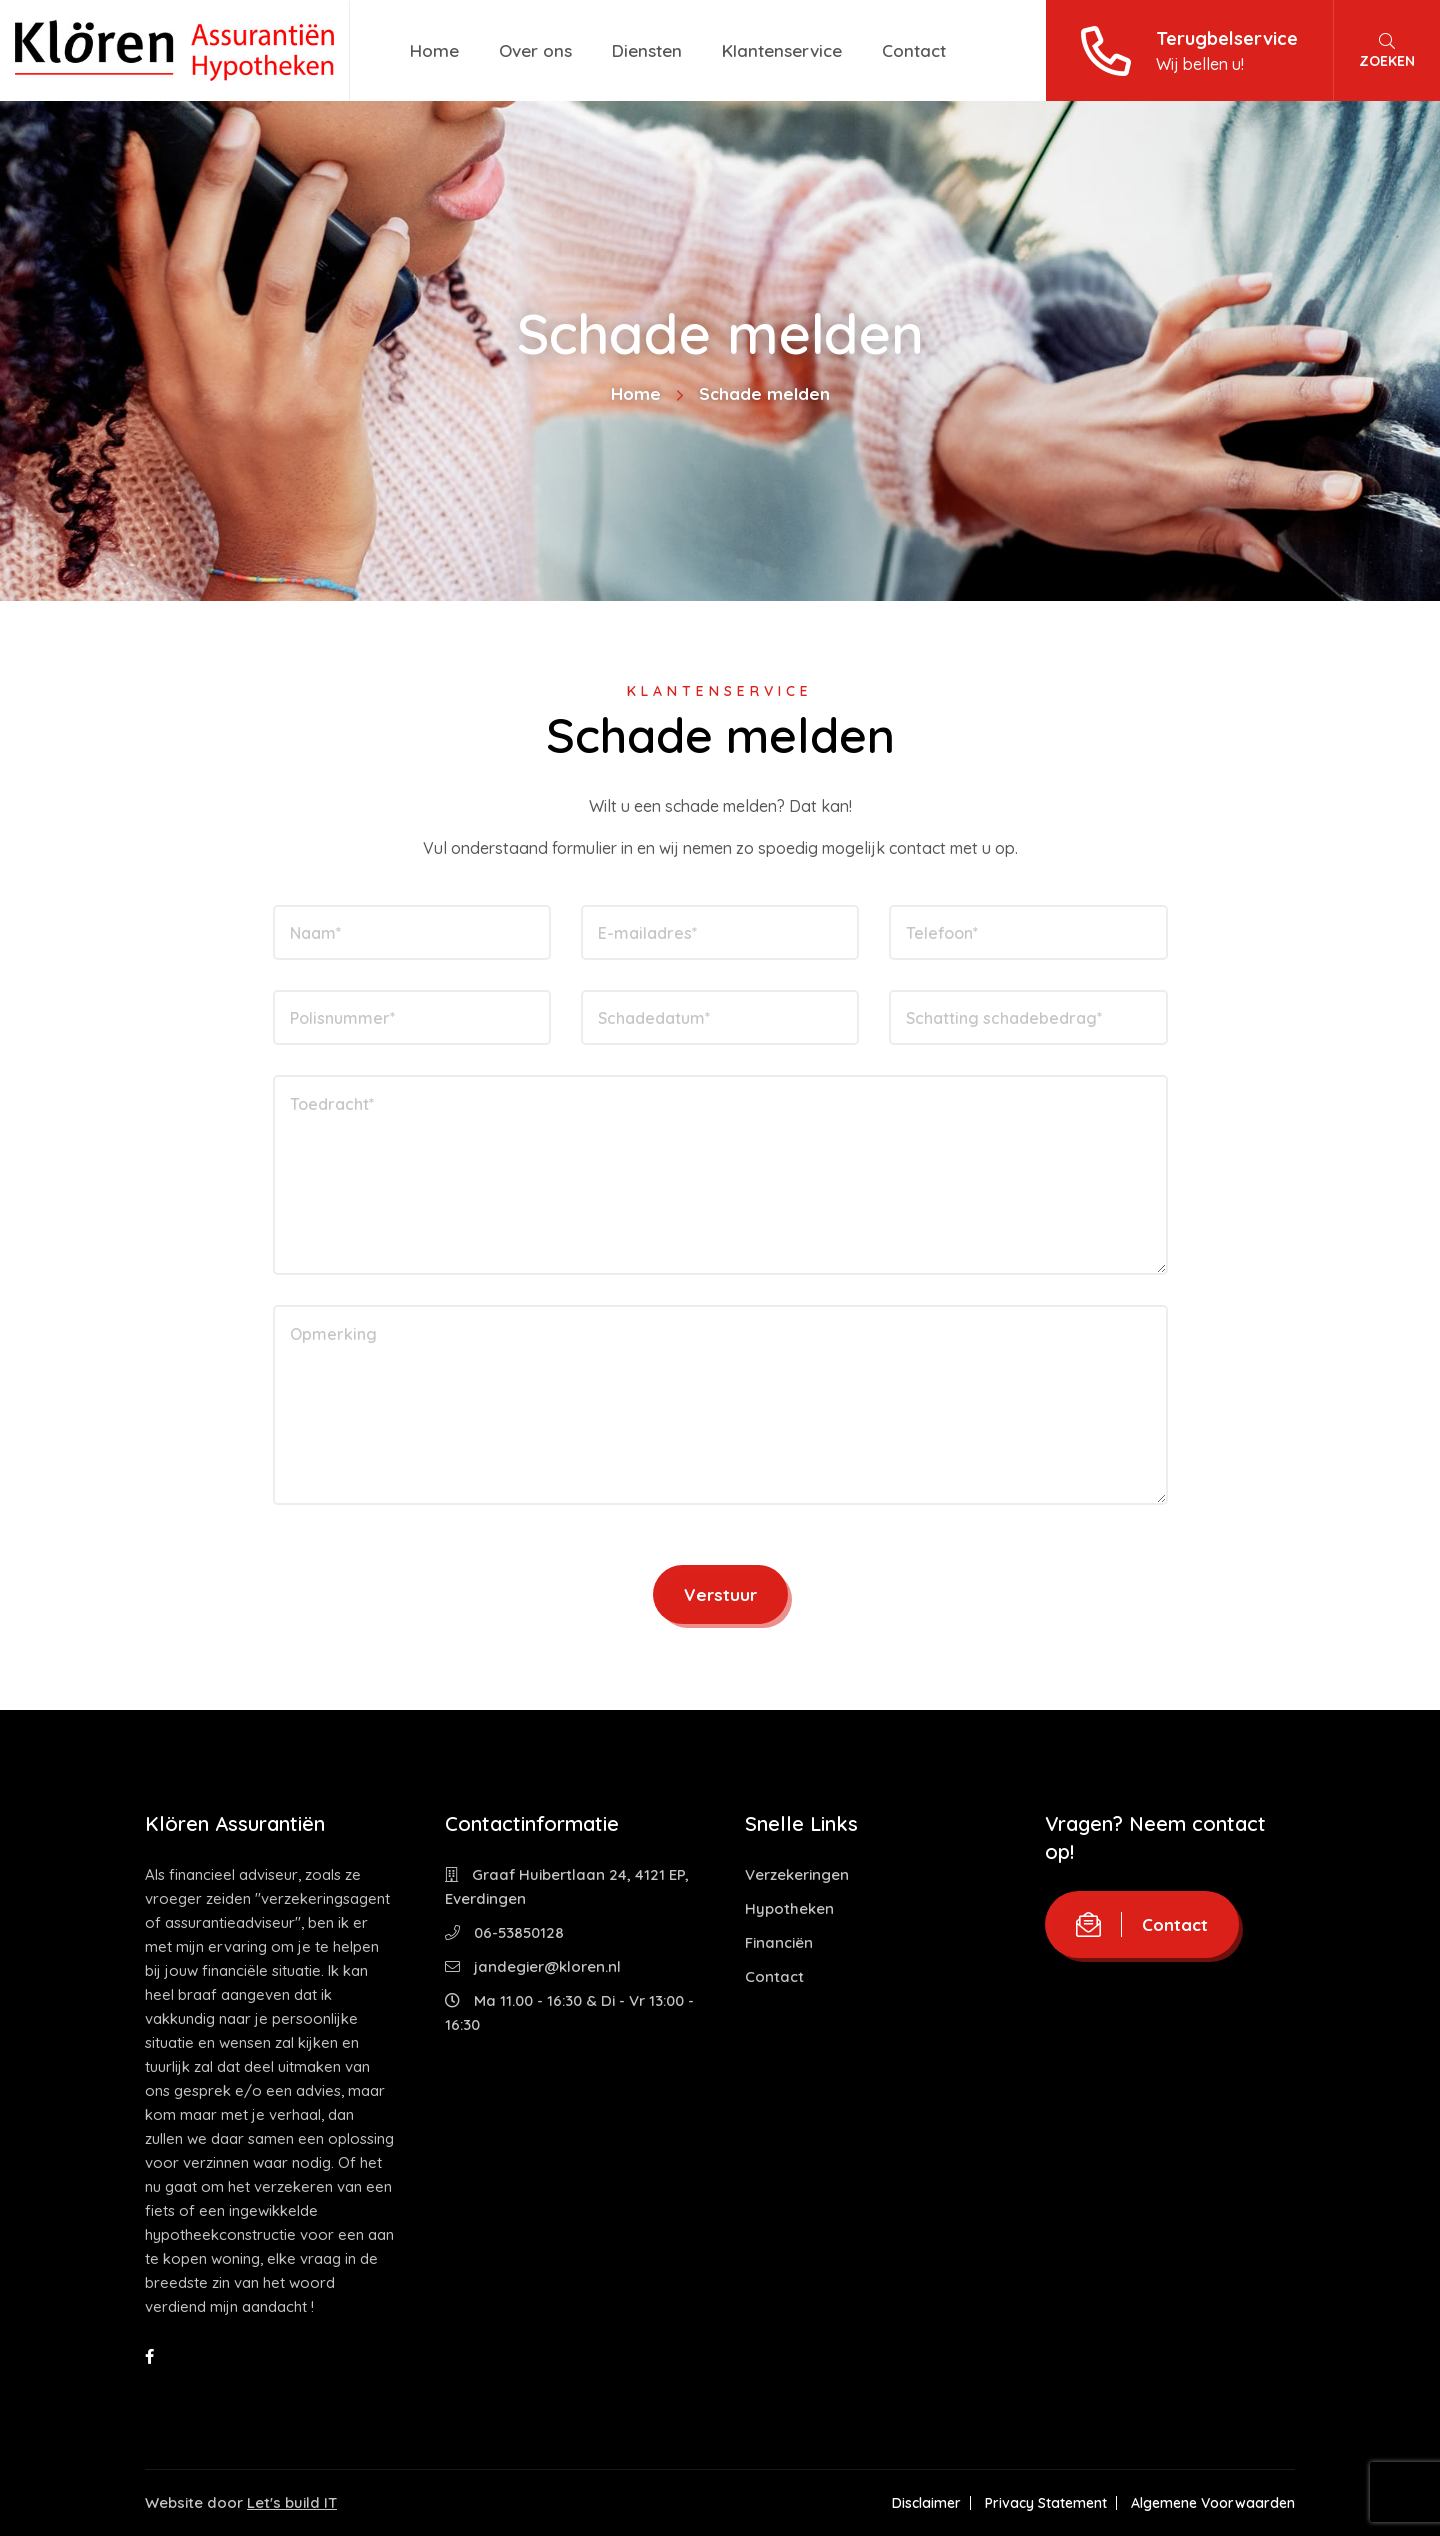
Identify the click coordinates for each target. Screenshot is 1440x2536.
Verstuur (720, 1594)
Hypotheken (789, 1908)
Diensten (647, 50)
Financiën (779, 1942)
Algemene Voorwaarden (1213, 2503)
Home (434, 50)
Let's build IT (292, 2502)
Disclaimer (926, 2503)
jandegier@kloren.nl (533, 1966)
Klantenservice (782, 50)
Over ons (535, 50)
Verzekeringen (797, 1874)
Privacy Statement (1046, 2503)
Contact (914, 50)
